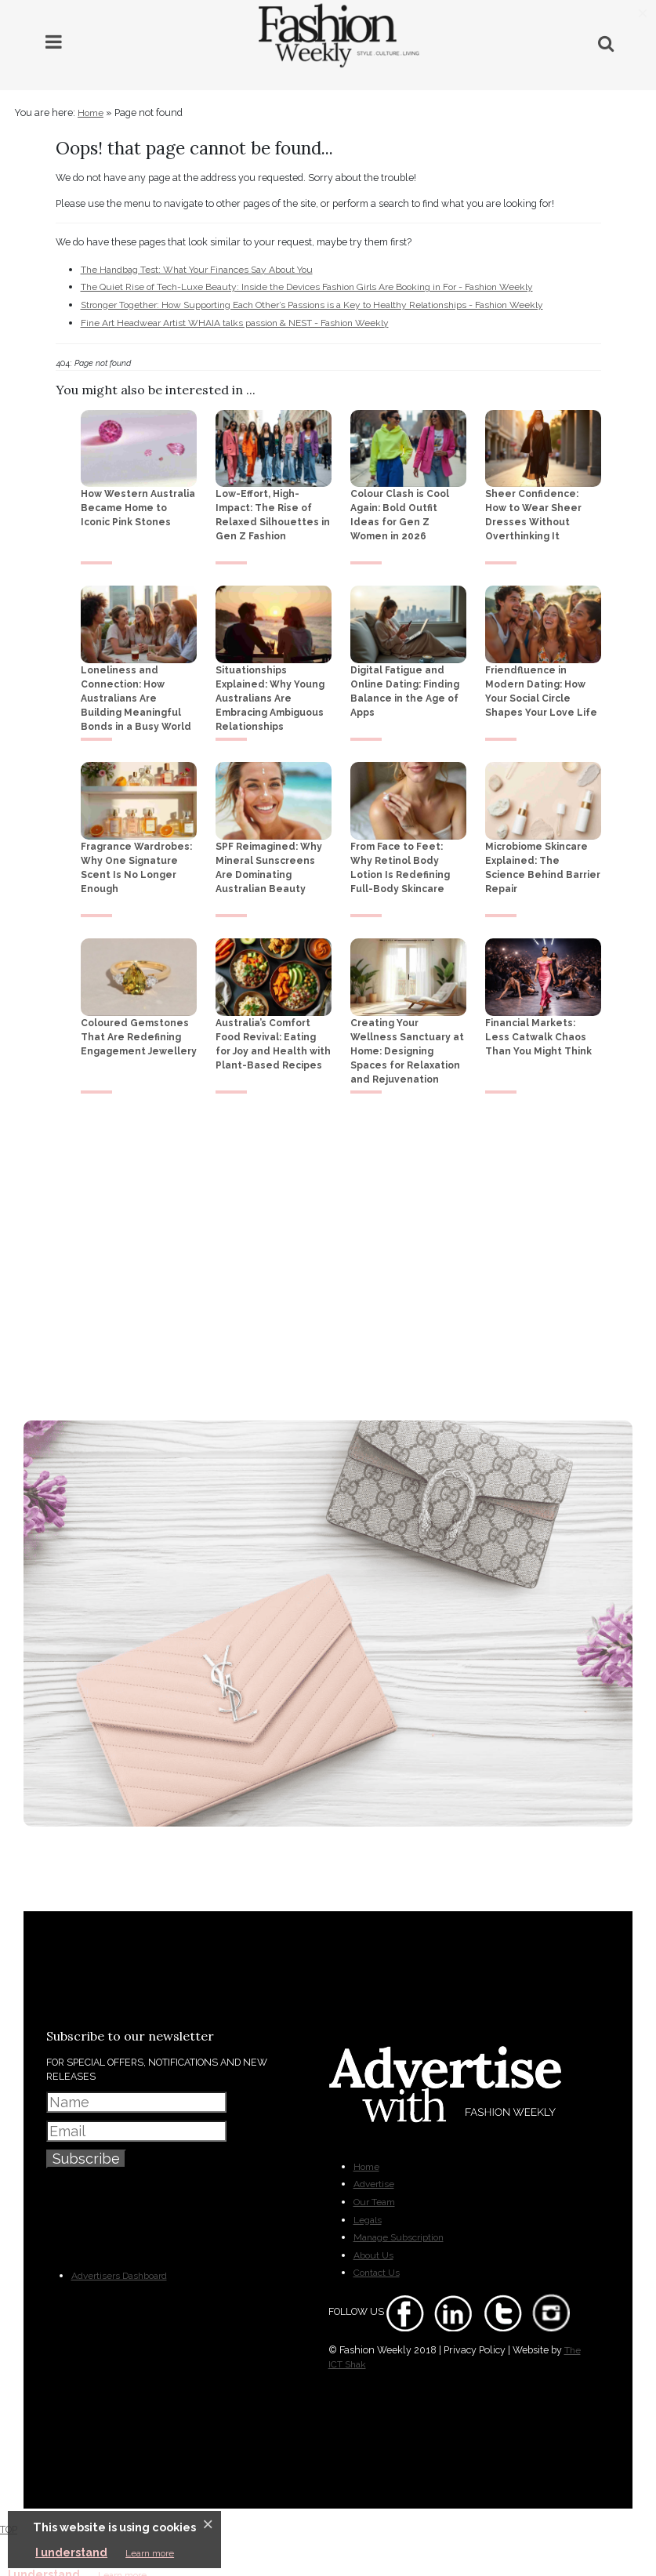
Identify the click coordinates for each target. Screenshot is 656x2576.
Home (85, 112)
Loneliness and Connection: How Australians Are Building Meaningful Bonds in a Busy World (136, 694)
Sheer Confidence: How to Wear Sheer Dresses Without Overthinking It (533, 511)
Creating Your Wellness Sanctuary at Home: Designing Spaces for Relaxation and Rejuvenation (407, 1046)
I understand (71, 2552)
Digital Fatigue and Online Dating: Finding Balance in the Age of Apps (404, 687)
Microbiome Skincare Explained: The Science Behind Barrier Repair (542, 863)
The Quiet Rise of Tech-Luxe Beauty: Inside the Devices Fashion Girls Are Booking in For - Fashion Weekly (307, 285)
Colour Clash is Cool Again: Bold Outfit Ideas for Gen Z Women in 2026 (399, 511)
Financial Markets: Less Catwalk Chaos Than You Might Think (538, 1032)
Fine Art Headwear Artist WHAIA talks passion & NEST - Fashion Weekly (235, 319)
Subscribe (86, 2140)
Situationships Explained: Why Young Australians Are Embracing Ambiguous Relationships (270, 694)
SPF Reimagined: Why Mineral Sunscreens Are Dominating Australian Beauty (269, 863)
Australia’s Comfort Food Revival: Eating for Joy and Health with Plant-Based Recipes (273, 1039)
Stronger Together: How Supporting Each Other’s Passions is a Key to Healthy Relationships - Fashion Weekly (312, 301)
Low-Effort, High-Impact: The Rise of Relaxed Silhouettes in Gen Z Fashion (273, 511)
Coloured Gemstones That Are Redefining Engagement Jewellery (139, 1032)
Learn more (149, 2553)
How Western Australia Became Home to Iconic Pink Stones (138, 504)
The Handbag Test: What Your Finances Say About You (197, 268)
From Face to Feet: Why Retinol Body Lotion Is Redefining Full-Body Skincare (400, 863)
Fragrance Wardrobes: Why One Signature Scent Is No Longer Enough (136, 863)
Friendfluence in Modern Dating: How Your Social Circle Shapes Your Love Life (541, 687)
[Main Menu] (54, 42)
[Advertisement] (328, 1251)
